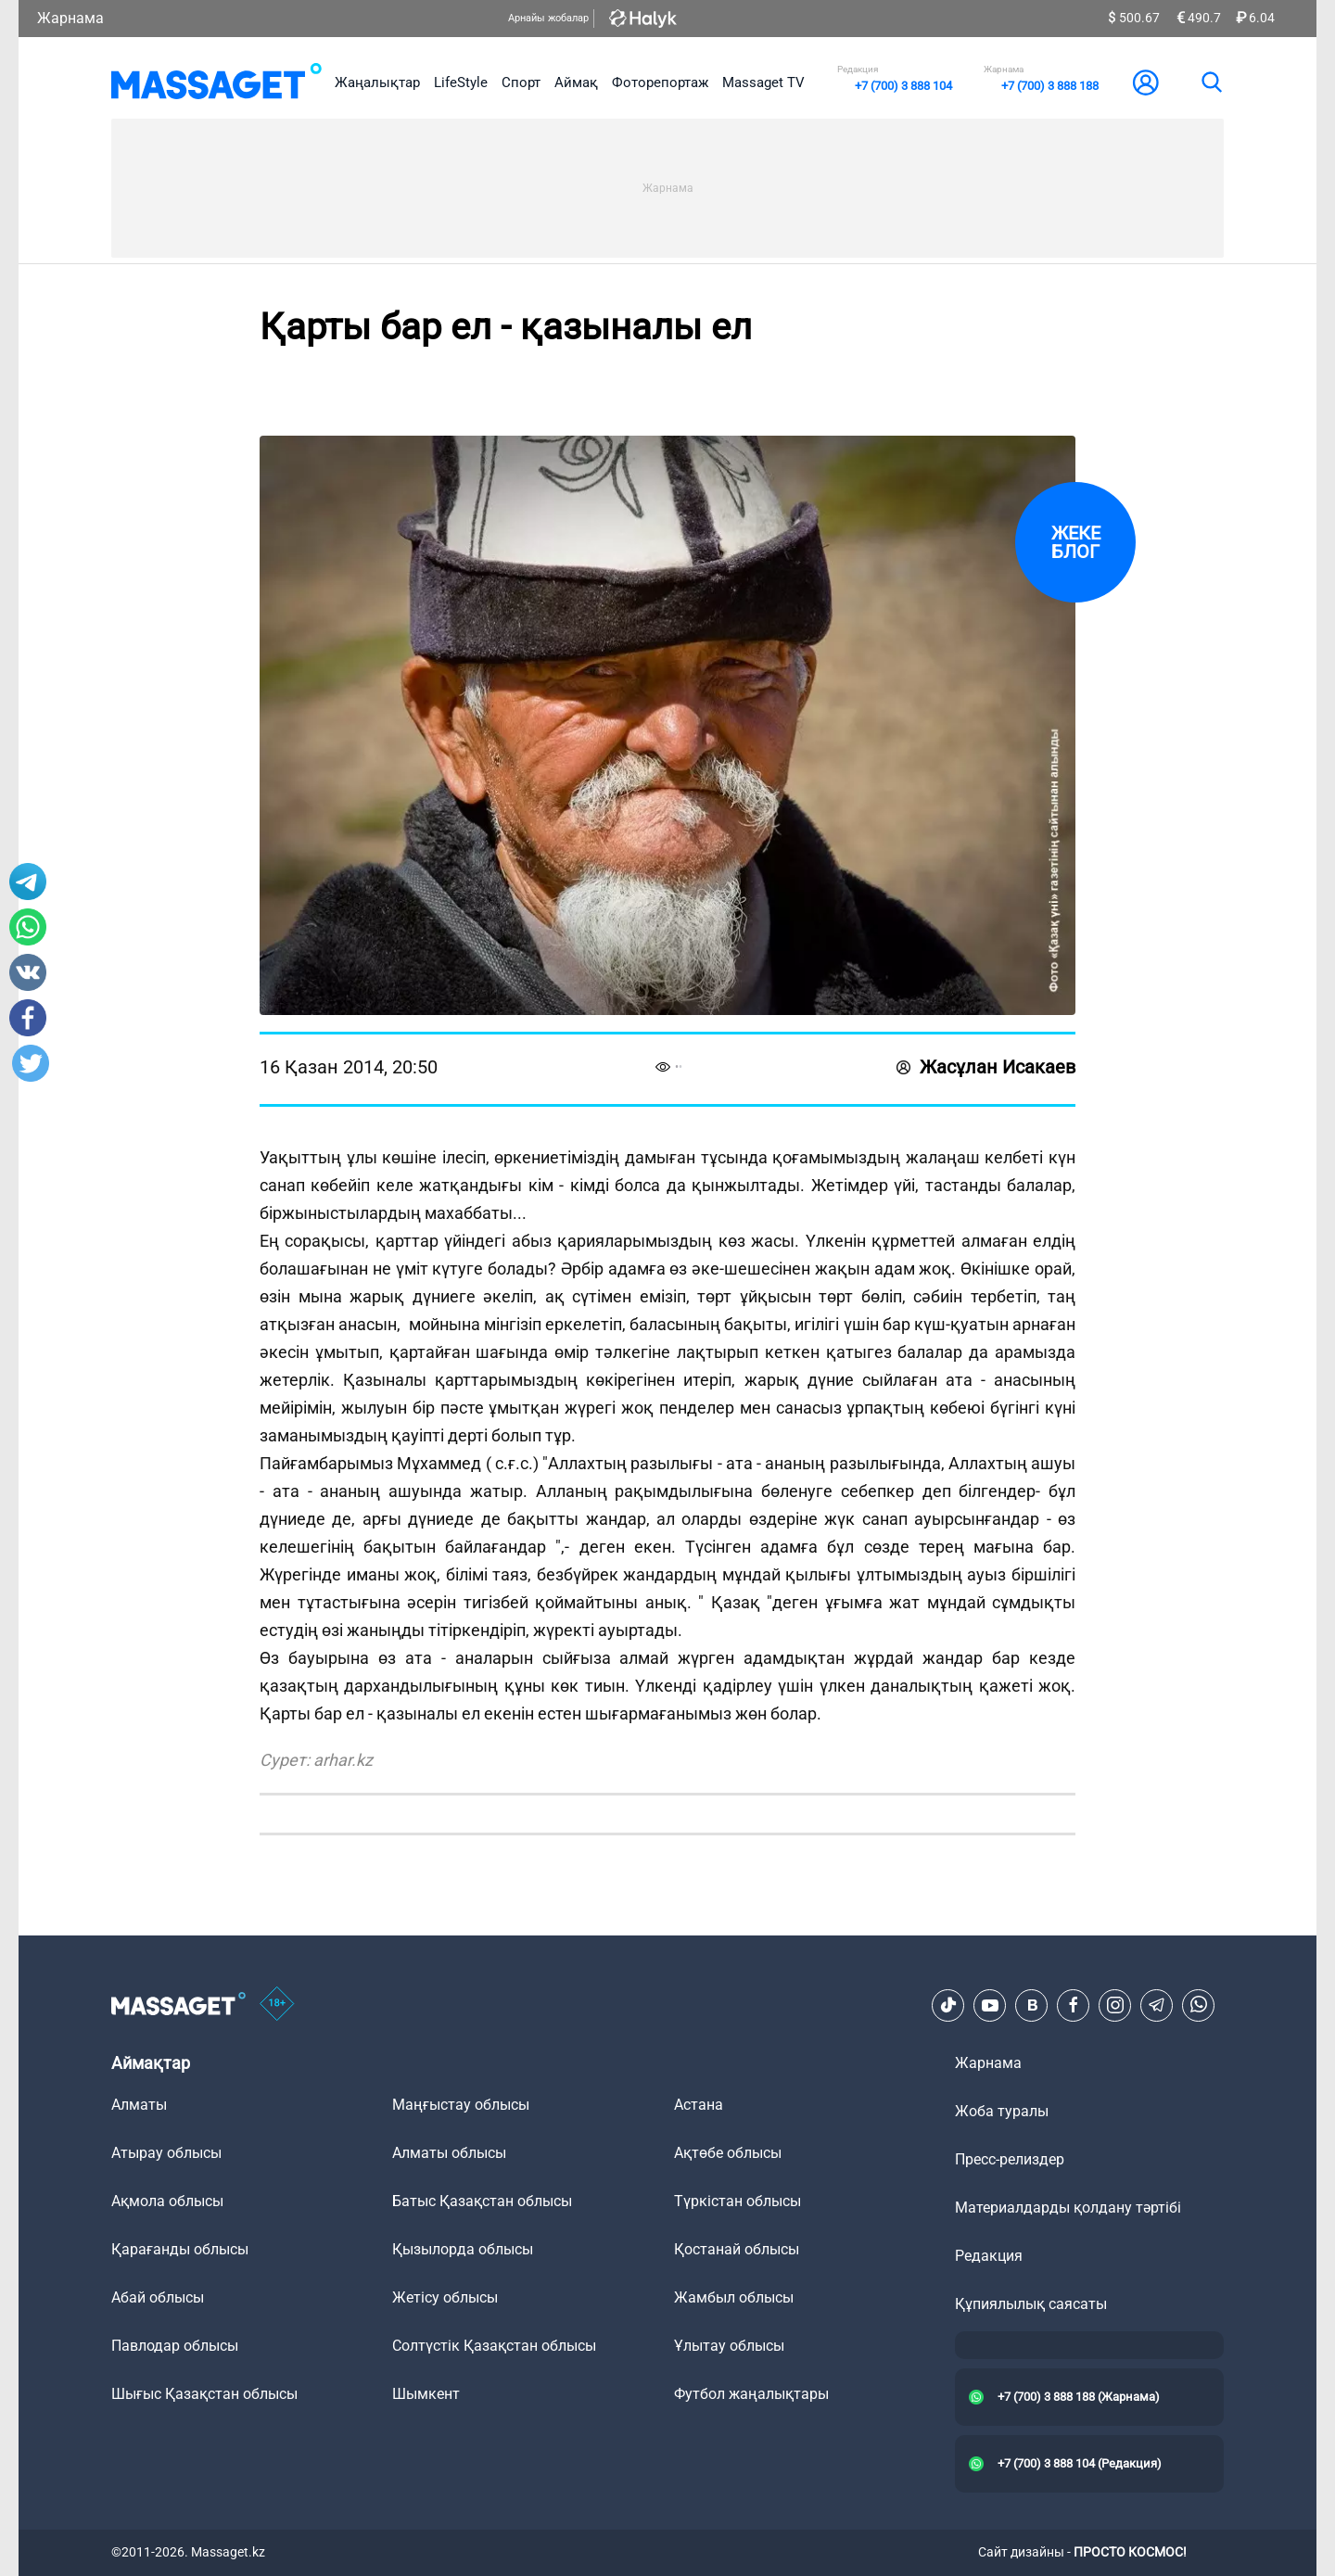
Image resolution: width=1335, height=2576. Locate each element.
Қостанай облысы (736, 2249)
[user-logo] (1146, 82)
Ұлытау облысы (729, 2345)
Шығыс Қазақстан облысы (204, 2394)
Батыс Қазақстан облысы (482, 2201)
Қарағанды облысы (179, 2249)
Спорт (521, 82)
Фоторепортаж (660, 82)
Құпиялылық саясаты (1031, 2304)
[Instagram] (1115, 2005)
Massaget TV (763, 82)
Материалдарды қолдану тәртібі (1068, 2207)
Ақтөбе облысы (728, 2153)
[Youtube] (990, 2005)
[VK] (1032, 2005)
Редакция (989, 2256)
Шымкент (426, 2394)
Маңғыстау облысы (460, 2104)
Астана (698, 2104)
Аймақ (576, 82)
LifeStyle (461, 82)
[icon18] (277, 2005)
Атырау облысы (166, 2153)
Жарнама (70, 18)
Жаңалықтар (377, 82)
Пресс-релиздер (1009, 2159)
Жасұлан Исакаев (985, 1067)
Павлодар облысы (174, 2345)
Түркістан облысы (737, 2201)
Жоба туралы (1002, 2111)
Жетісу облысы (445, 2297)
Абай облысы (157, 2297)
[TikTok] (948, 2005)
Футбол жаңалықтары (751, 2394)
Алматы (139, 2104)
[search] (1211, 82)
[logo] (216, 82)
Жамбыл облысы (734, 2297)
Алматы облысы (449, 2153)
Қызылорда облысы (462, 2249)
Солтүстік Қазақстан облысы (494, 2345)
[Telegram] (1157, 2005)
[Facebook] (1073, 2005)
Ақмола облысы (167, 2201)
